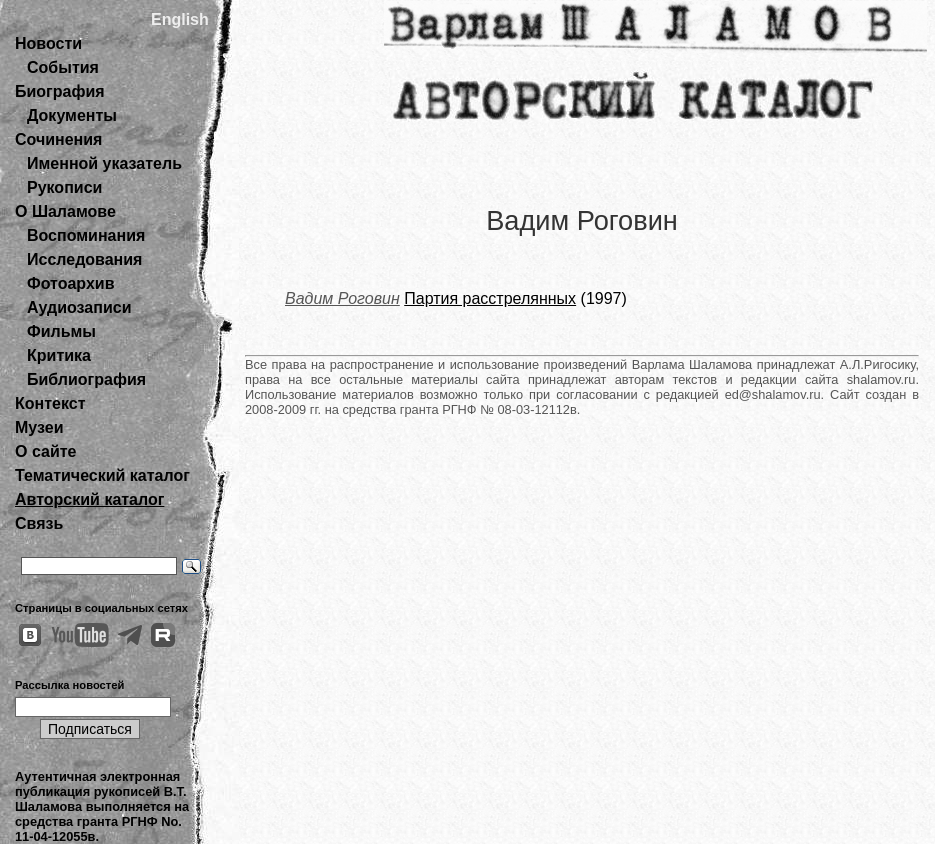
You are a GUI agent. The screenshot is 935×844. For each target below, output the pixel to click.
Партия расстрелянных (490, 298)
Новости (48, 43)
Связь (39, 523)
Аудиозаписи (79, 307)
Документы (72, 115)
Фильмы (61, 331)
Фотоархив (70, 283)
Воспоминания (86, 235)
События (63, 67)
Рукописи (64, 187)
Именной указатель (104, 163)
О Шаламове (65, 211)
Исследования (84, 259)
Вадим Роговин (342, 298)
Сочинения (58, 139)
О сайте (45, 451)
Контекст (50, 403)
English (180, 19)
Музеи (39, 427)
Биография (60, 91)
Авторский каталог (89, 499)
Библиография (86, 379)
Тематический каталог (102, 475)
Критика (59, 355)
